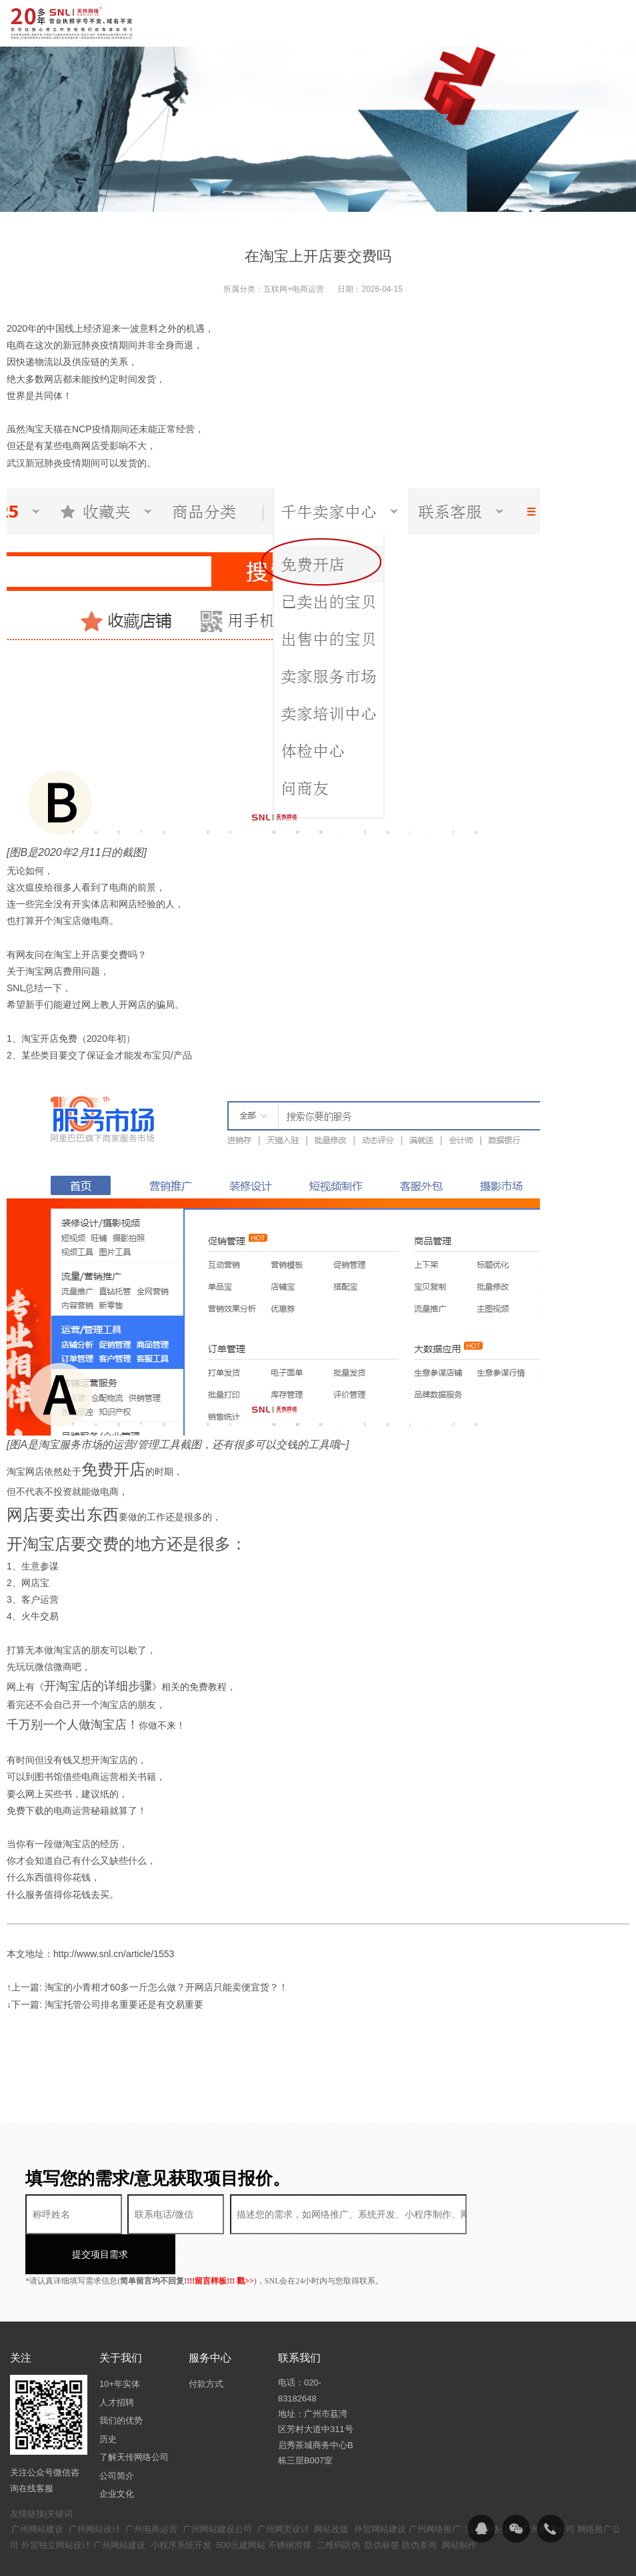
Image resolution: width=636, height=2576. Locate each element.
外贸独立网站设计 (56, 2505)
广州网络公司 (549, 2489)
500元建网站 (240, 2505)
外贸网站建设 (380, 2489)
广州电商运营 (151, 2489)
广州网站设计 (95, 2489)
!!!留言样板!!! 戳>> (220, 2241)
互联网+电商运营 (293, 289)
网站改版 (331, 2489)
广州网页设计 (283, 2489)
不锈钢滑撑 (289, 2505)
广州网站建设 (37, 2489)
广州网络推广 (435, 2489)
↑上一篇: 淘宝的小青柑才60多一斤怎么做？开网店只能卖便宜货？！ (147, 1987)
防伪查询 (419, 2505)
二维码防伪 (338, 2505)
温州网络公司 (491, 2489)
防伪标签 (382, 2505)
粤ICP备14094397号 (339, 2556)
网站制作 (459, 2505)
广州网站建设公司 (217, 2489)
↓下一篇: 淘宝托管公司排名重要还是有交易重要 (105, 2004)
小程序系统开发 (181, 2505)
